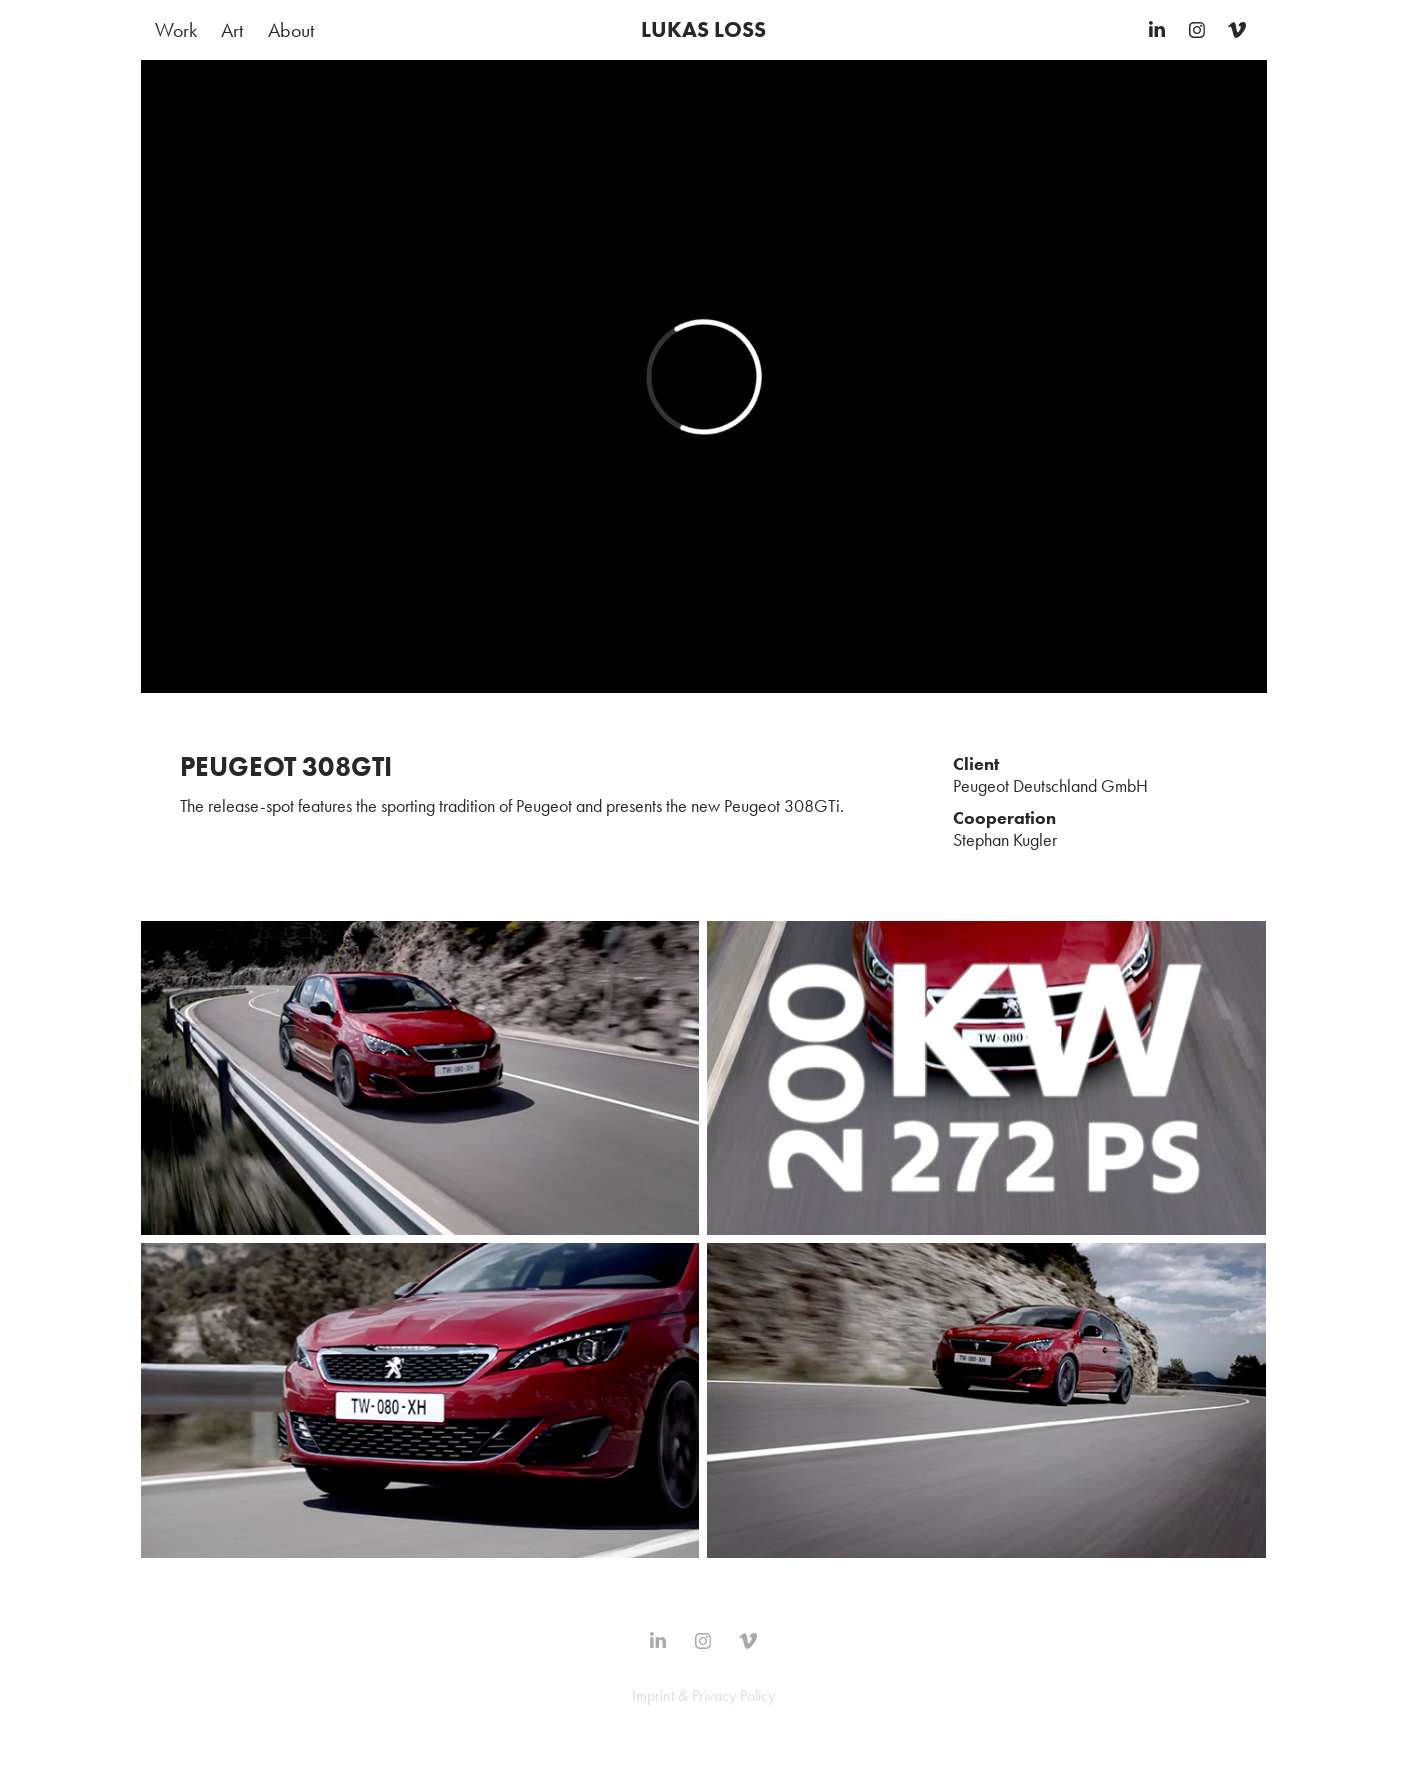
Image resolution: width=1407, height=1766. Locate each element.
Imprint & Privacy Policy (703, 1695)
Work (176, 30)
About (291, 30)
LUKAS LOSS (703, 29)
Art (232, 30)
